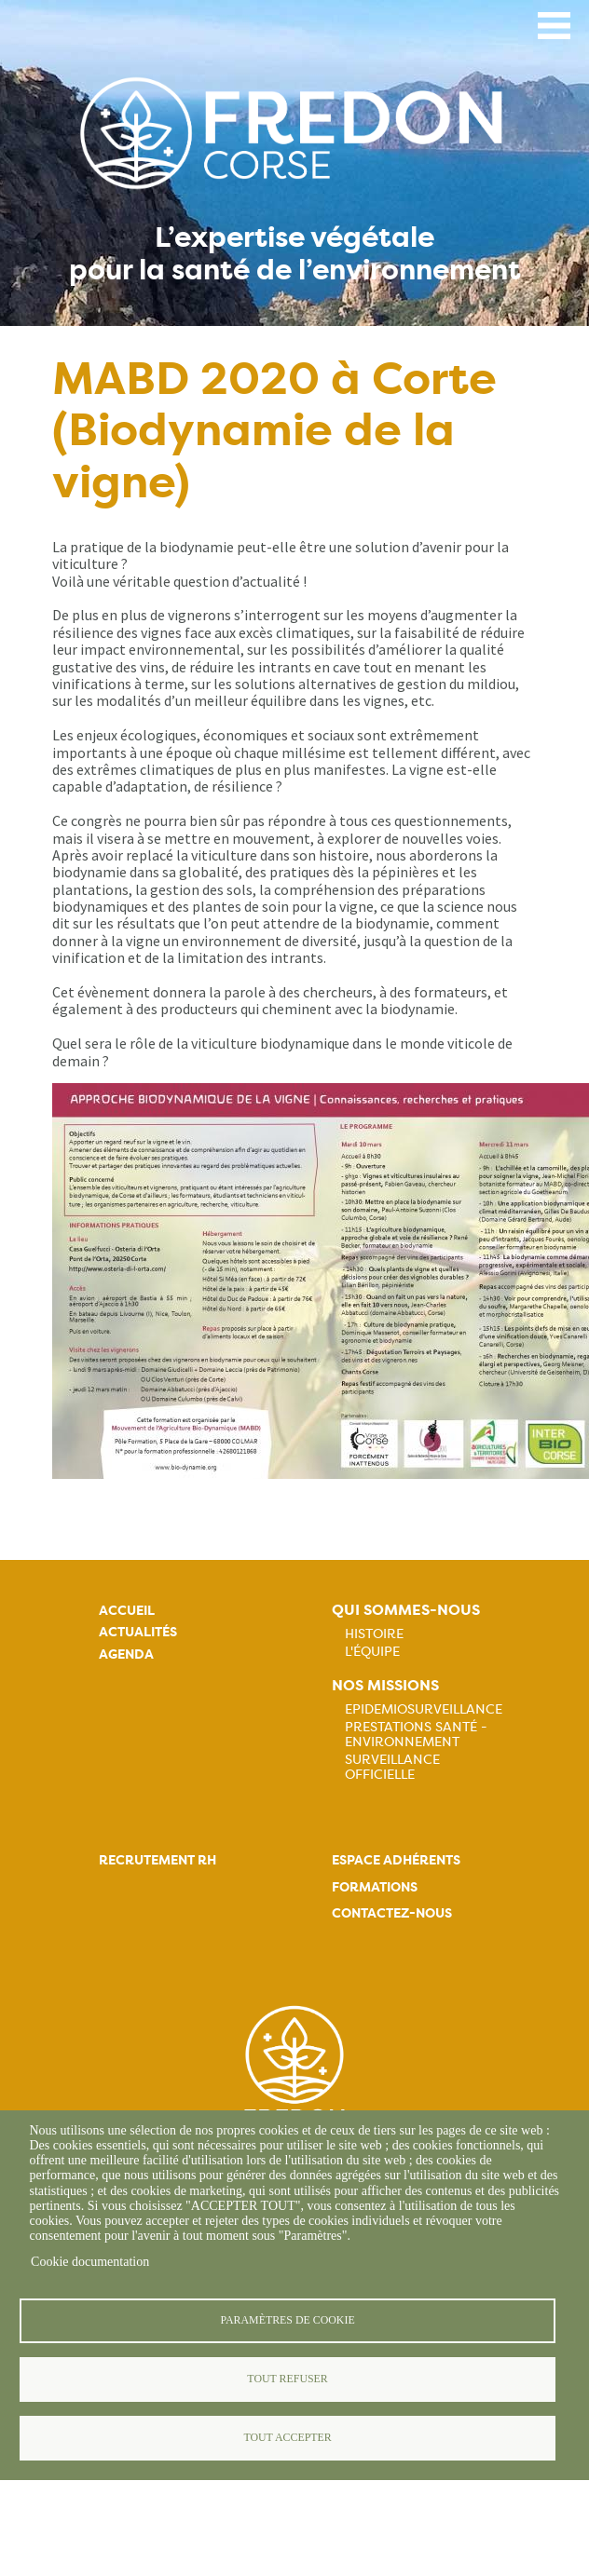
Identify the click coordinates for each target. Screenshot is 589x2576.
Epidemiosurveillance (423, 1709)
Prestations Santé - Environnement (416, 1734)
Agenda (126, 1654)
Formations (375, 1887)
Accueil (127, 1611)
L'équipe (372, 1651)
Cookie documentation (90, 2262)
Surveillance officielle (392, 1767)
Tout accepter (287, 2437)
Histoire (374, 1633)
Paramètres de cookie (287, 2319)
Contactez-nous (392, 1913)
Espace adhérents (396, 1860)
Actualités (138, 1632)
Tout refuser (287, 2378)
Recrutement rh (157, 1860)
